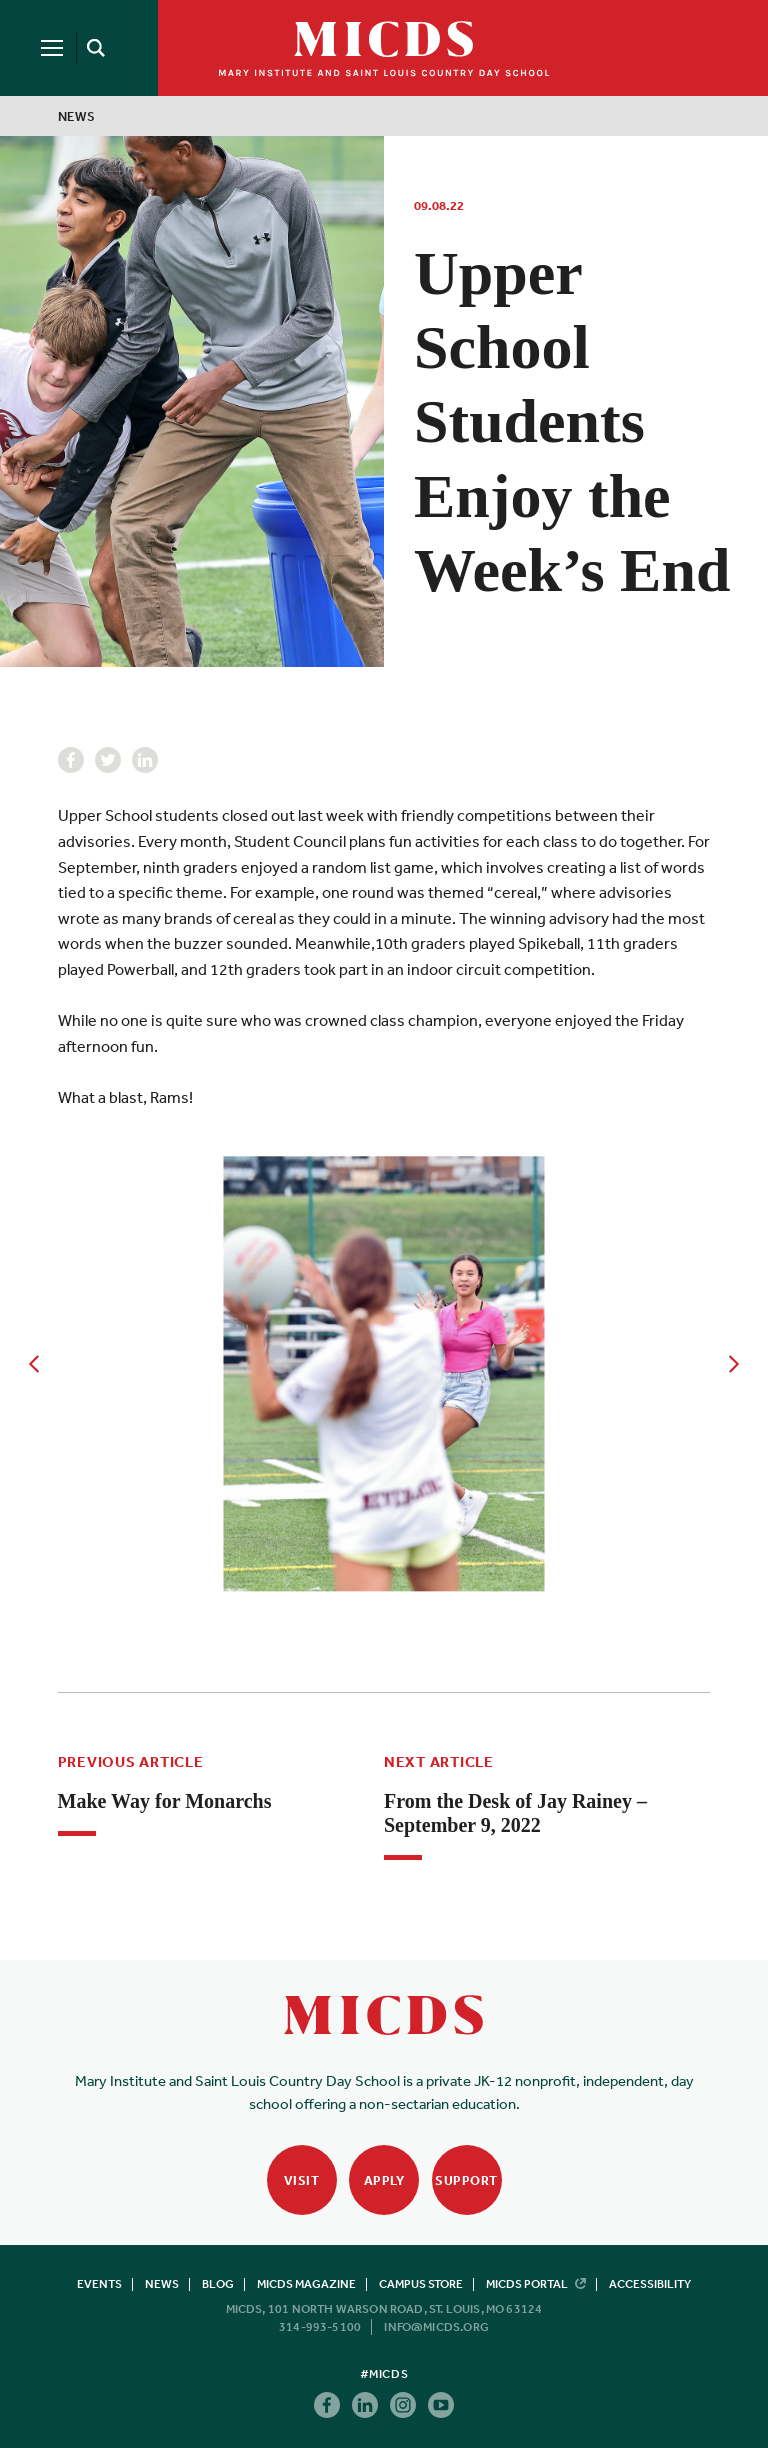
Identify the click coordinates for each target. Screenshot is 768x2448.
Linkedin (145, 760)
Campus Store (421, 2284)
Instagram (403, 2405)
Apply (384, 2180)
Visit (302, 2180)
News (77, 116)
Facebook (71, 760)
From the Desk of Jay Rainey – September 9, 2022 (515, 1813)
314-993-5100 (320, 2327)
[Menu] (52, 48)
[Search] (92, 48)
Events (99, 2284)
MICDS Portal (536, 2284)
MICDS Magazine (306, 2284)
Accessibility (650, 2284)
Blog (218, 2284)
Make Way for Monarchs (165, 1801)
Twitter (108, 760)
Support (466, 2180)
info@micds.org (436, 2327)
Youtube (441, 2405)
